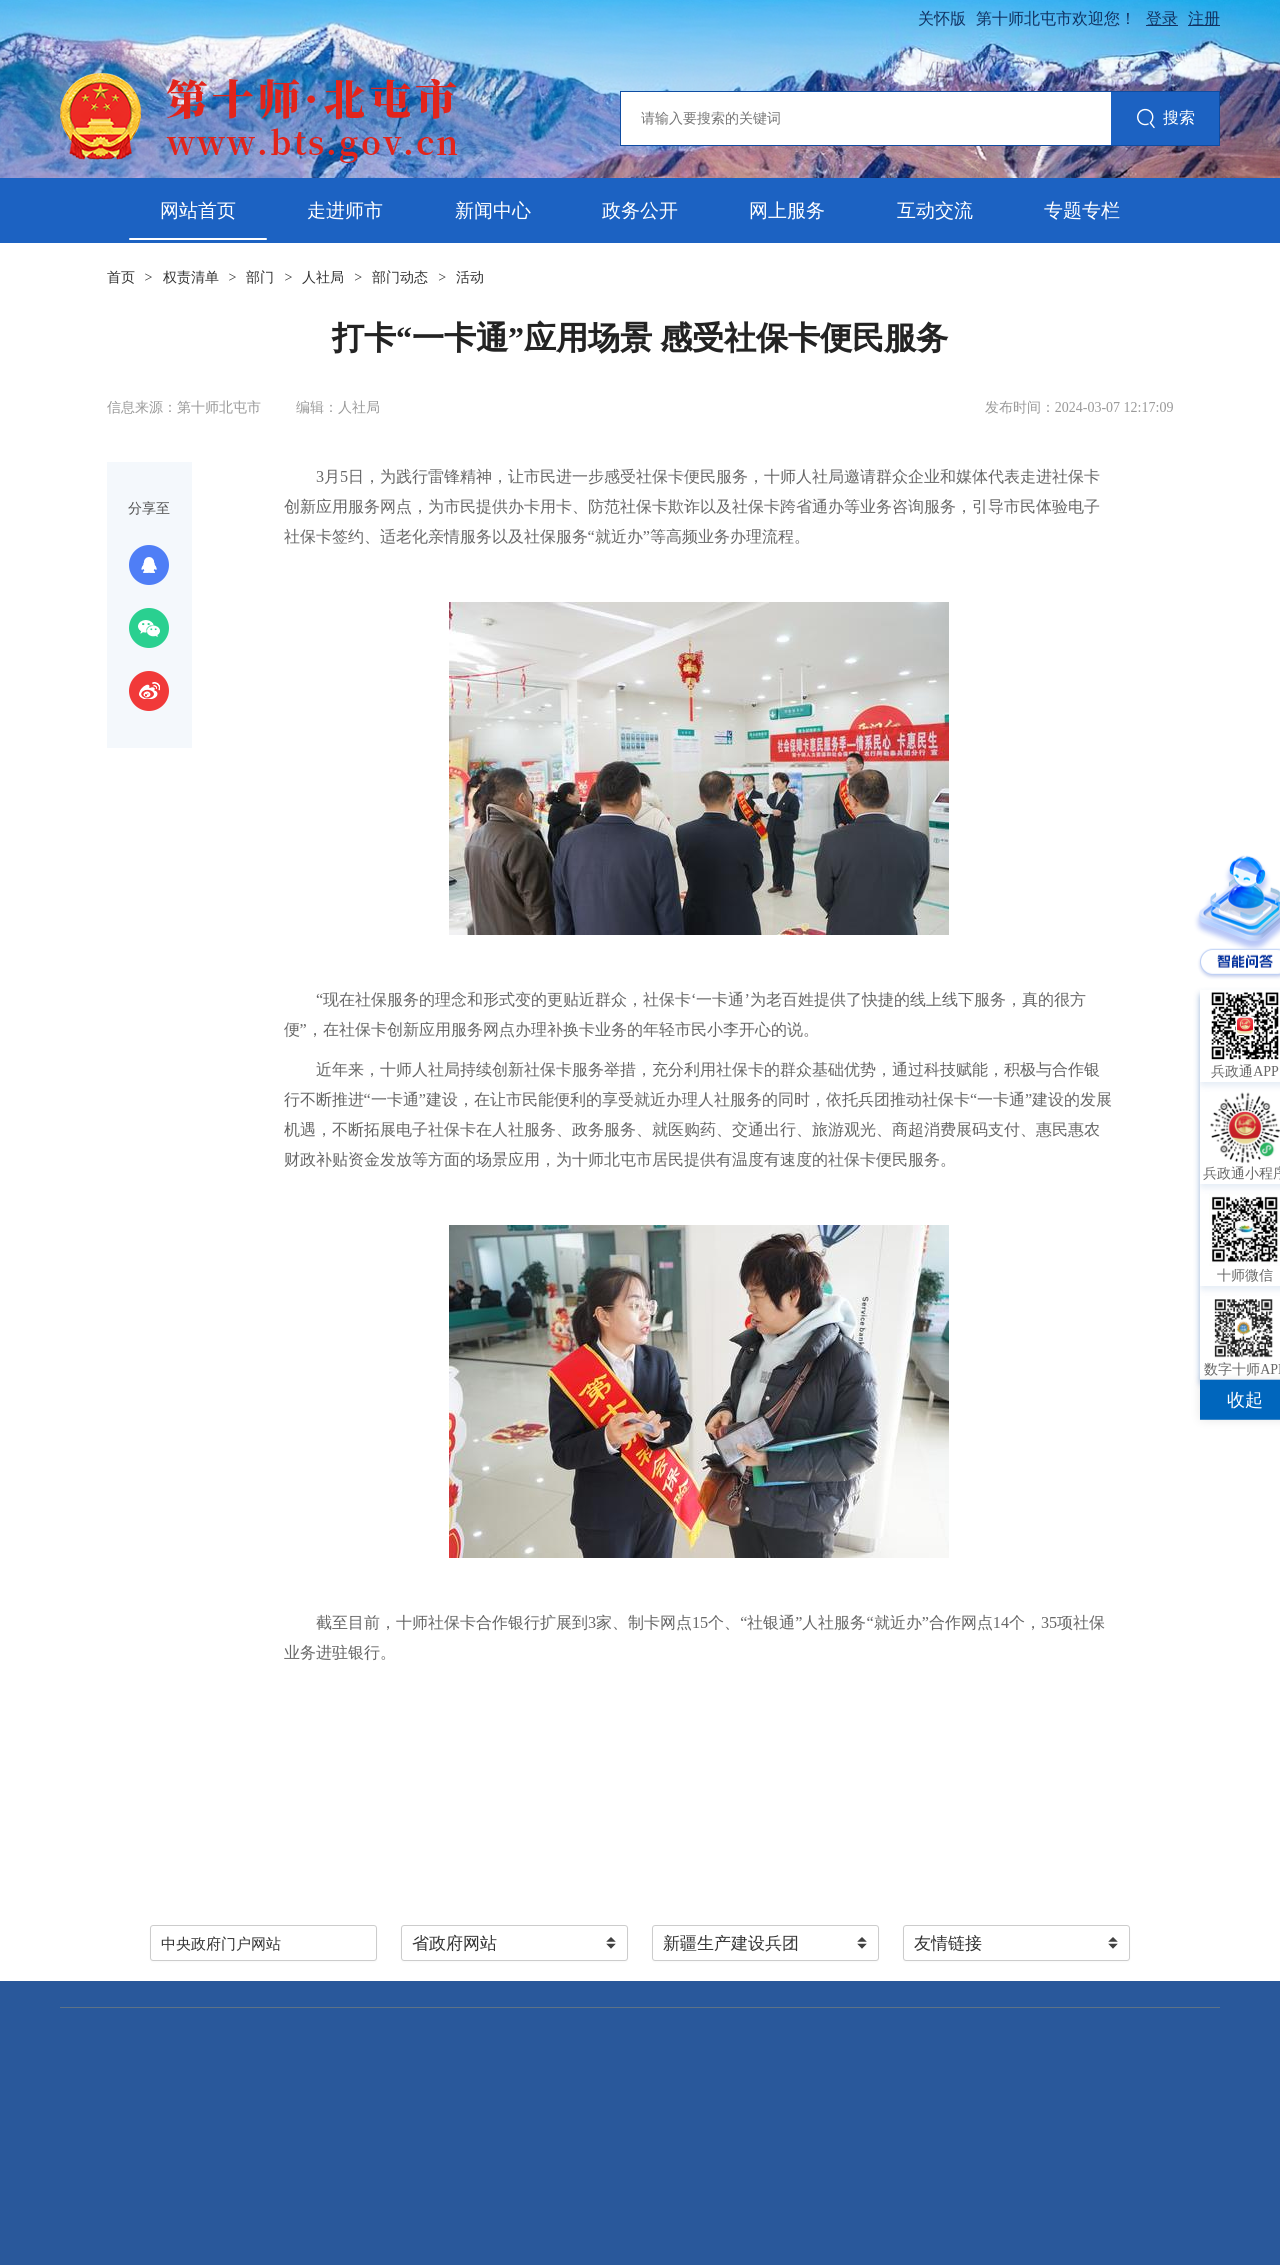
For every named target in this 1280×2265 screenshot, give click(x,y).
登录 (1162, 18)
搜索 (1165, 119)
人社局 (323, 277)
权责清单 (191, 277)
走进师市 (345, 210)
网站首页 (198, 210)
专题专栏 (1082, 210)
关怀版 (942, 18)
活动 (470, 277)
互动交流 (935, 210)
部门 (260, 277)
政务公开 (640, 210)
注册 (1204, 18)
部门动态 (400, 277)
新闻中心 (493, 210)
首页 (121, 277)
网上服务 (787, 210)
